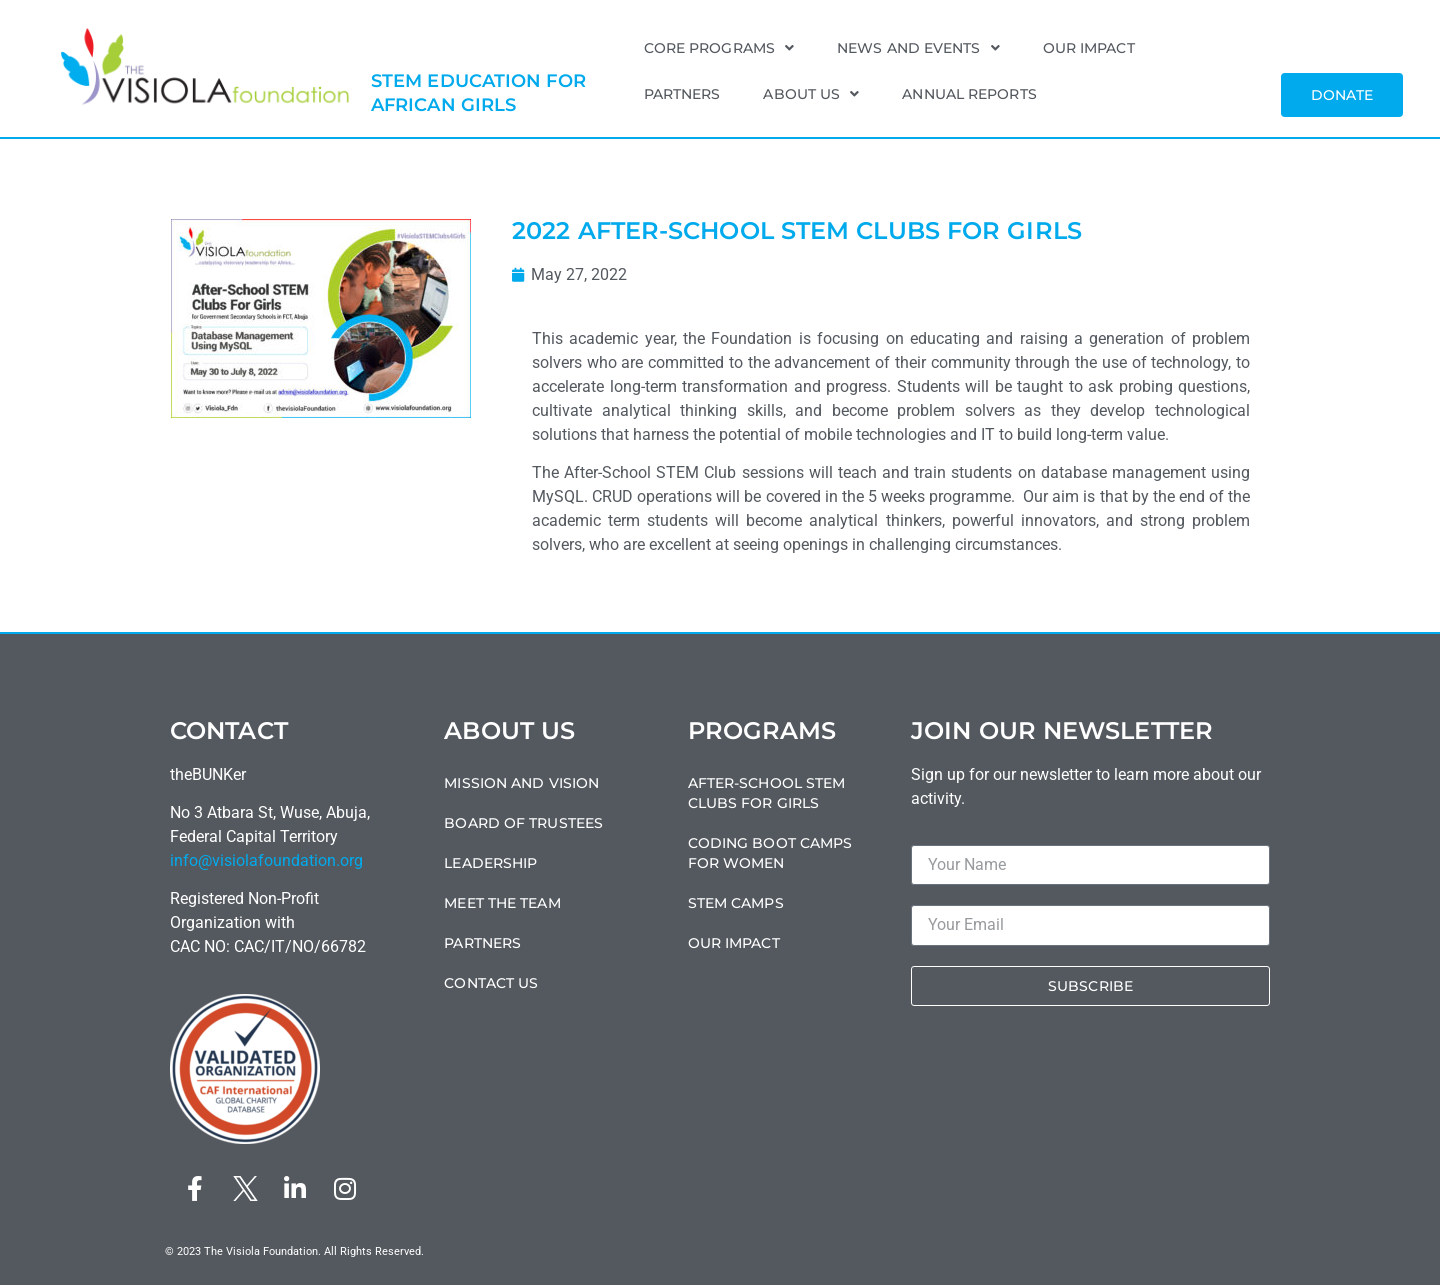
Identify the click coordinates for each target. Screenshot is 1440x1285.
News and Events (918, 48)
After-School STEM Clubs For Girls (767, 793)
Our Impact (1089, 48)
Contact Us (491, 983)
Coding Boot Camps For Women (770, 853)
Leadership (490, 863)
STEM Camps (736, 903)
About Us (811, 94)
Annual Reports (969, 94)
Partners (682, 94)
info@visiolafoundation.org (266, 860)
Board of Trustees (523, 823)
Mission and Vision (521, 783)
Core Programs (719, 48)
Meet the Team (502, 903)
